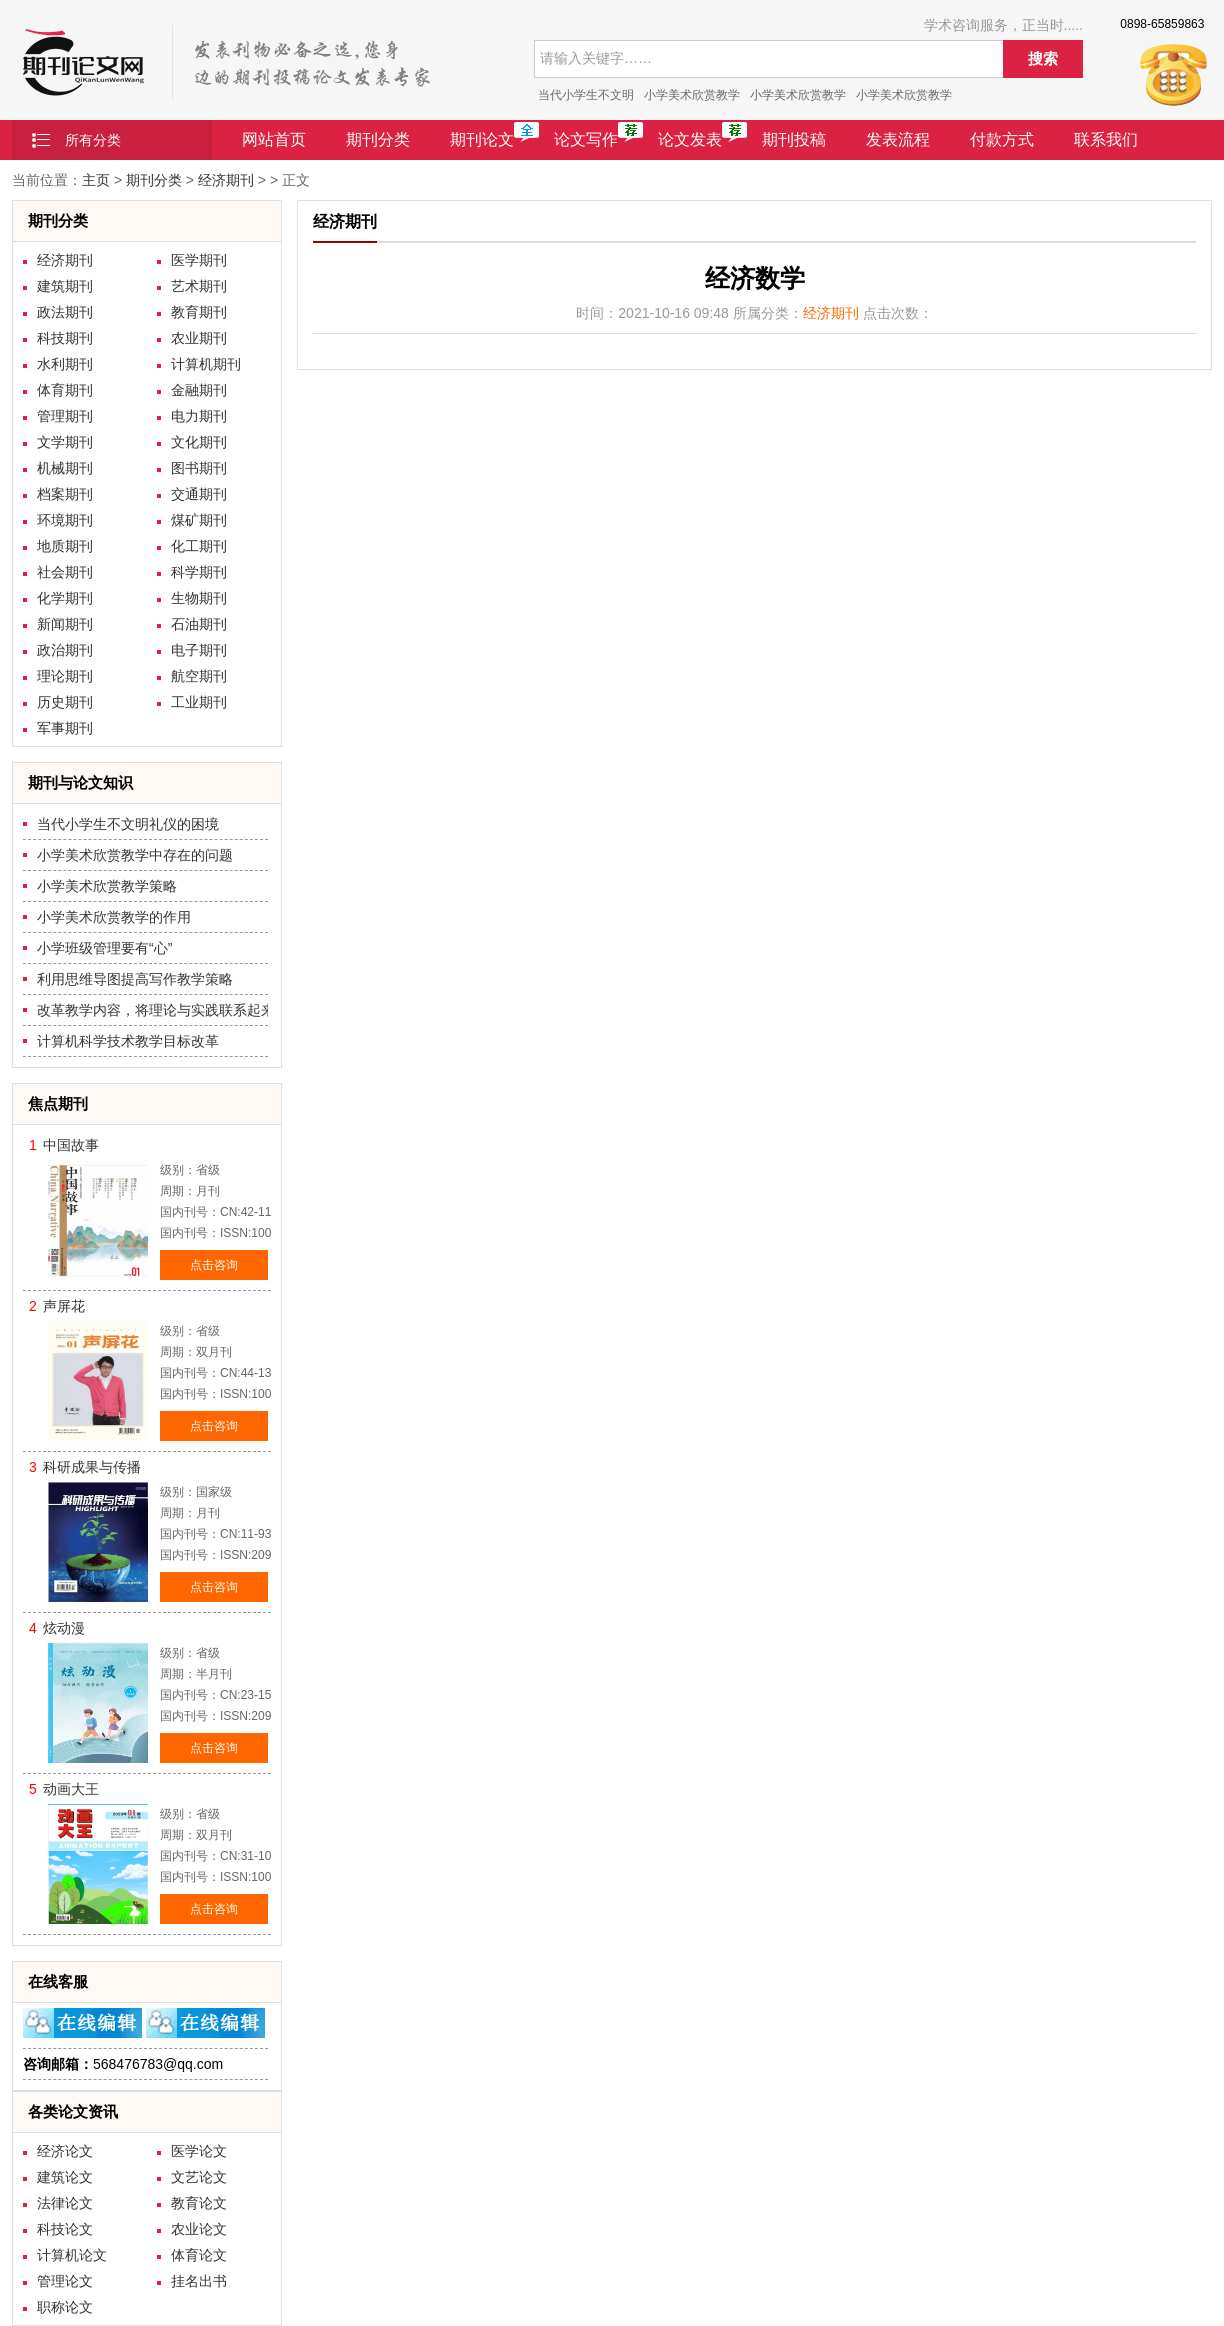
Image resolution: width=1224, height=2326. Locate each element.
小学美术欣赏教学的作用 (114, 917)
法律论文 (65, 2203)
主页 (96, 180)
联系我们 (1106, 139)
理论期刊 (65, 676)
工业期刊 (199, 702)
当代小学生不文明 (586, 95)
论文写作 (586, 139)
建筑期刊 (65, 286)
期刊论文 (482, 139)
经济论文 (65, 2151)
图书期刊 (199, 468)
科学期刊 (199, 572)
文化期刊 (199, 442)
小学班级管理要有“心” (104, 948)
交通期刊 (199, 494)
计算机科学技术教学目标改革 (128, 1041)
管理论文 (65, 2281)
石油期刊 (199, 624)
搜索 (1043, 58)
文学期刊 (65, 442)
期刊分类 (378, 139)
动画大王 (71, 1789)
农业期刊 (199, 338)
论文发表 (690, 139)
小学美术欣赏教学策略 (107, 886)
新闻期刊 (65, 624)
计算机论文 (72, 2255)
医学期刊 (199, 260)
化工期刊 (199, 546)
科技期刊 (65, 338)
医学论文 (199, 2151)
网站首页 (274, 139)
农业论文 (199, 2229)
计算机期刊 (206, 364)
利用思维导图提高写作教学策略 (135, 979)
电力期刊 (199, 416)
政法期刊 (65, 312)
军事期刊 (65, 728)
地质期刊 (65, 546)
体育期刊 (65, 390)
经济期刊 (226, 180)
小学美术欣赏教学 (692, 95)
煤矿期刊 (199, 520)
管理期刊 (65, 416)
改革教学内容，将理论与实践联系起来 (156, 1010)
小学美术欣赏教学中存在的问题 (135, 855)
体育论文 (199, 2255)
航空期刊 (199, 676)
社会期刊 (65, 572)
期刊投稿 (794, 139)
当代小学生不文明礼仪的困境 (128, 824)
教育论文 (199, 2203)
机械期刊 (65, 468)
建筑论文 (65, 2177)
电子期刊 (199, 650)
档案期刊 (65, 494)
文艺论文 (199, 2177)
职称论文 (65, 2307)
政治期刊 (65, 650)
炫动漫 (64, 1628)
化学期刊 (65, 598)
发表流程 (898, 139)
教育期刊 (199, 312)
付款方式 (1002, 139)
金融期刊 (199, 390)
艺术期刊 (199, 286)
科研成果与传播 (92, 1467)
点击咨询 (214, 1265)
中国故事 (71, 1145)
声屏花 (64, 1306)
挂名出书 (199, 2281)
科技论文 (65, 2229)
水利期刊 (65, 364)
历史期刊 (65, 702)
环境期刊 (65, 520)
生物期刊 (199, 598)
